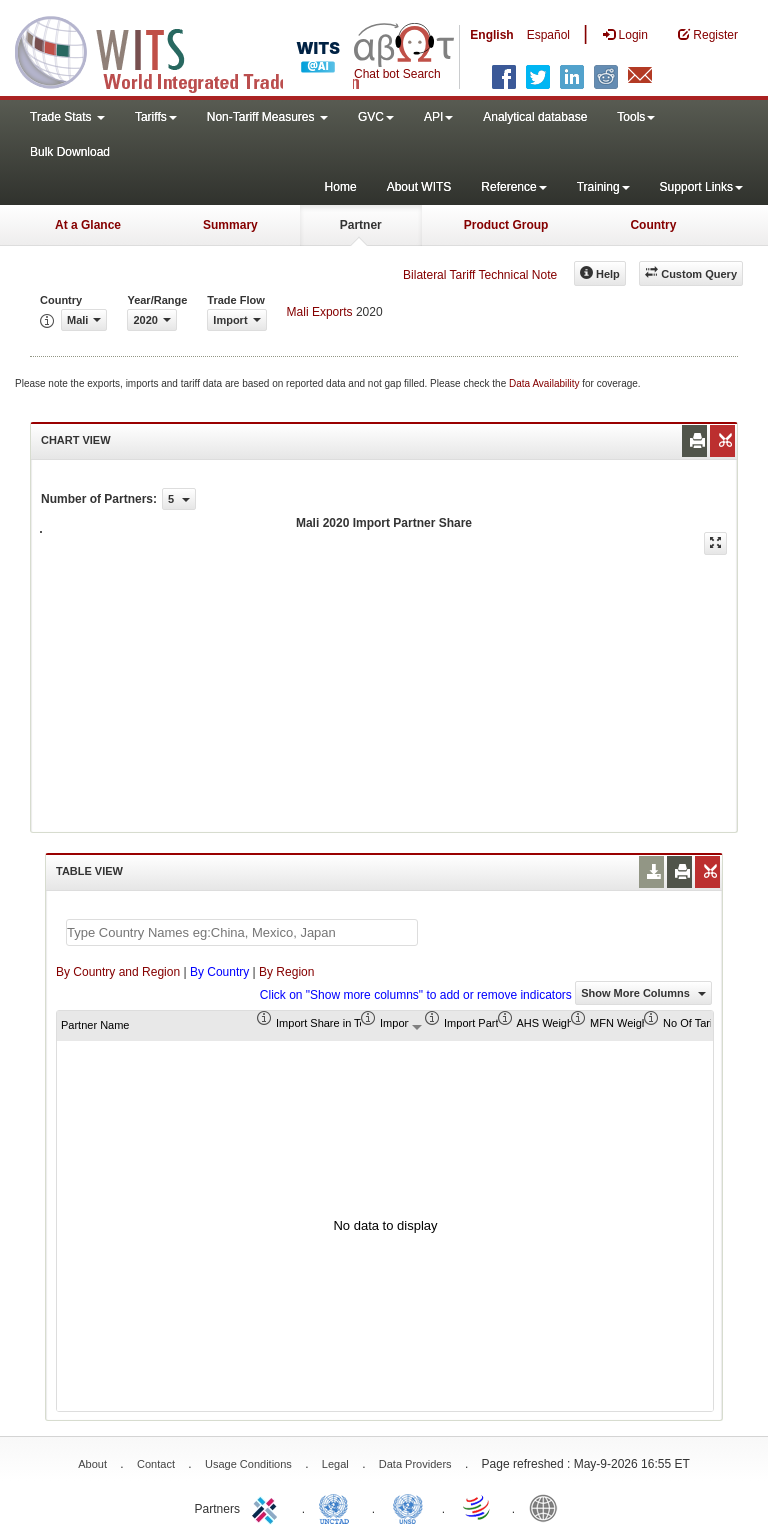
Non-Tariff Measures (267, 117)
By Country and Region (118, 972)
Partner (361, 225)
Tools (636, 117)
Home (341, 187)
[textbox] (242, 932)
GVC (376, 117)
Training (603, 187)
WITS (200, 50)
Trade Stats (67, 117)
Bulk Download (70, 152)
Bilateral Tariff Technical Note (480, 275)
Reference (513, 187)
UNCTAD (338, 1507)
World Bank (548, 1507)
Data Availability (545, 383)
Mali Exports (320, 312)
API (438, 117)
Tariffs (156, 117)
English (491, 35)
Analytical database (535, 117)
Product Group (506, 225)
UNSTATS (408, 1507)
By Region (286, 972)
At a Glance (88, 225)
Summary (230, 225)
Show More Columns (643, 993)
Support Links (701, 187)
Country (653, 225)
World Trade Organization (478, 1507)
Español (548, 35)
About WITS (419, 187)
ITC (268, 1507)
